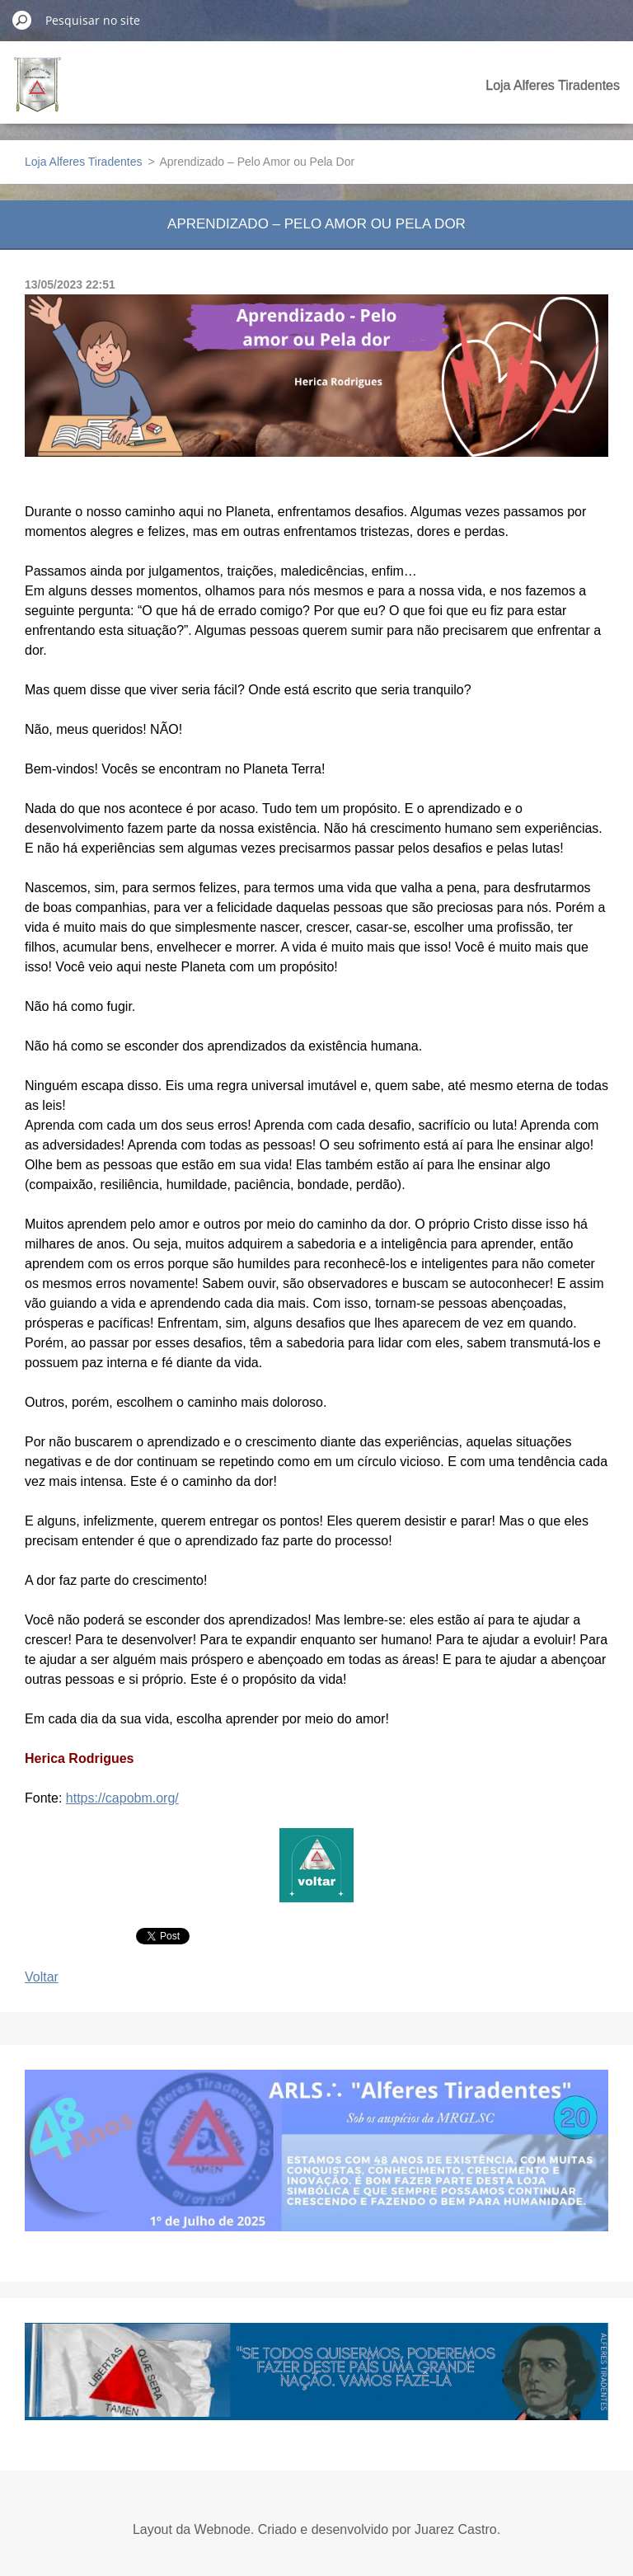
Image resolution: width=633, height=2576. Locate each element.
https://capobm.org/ (122, 1798)
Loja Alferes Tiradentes (552, 85)
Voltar (42, 1977)
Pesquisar (22, 20)
